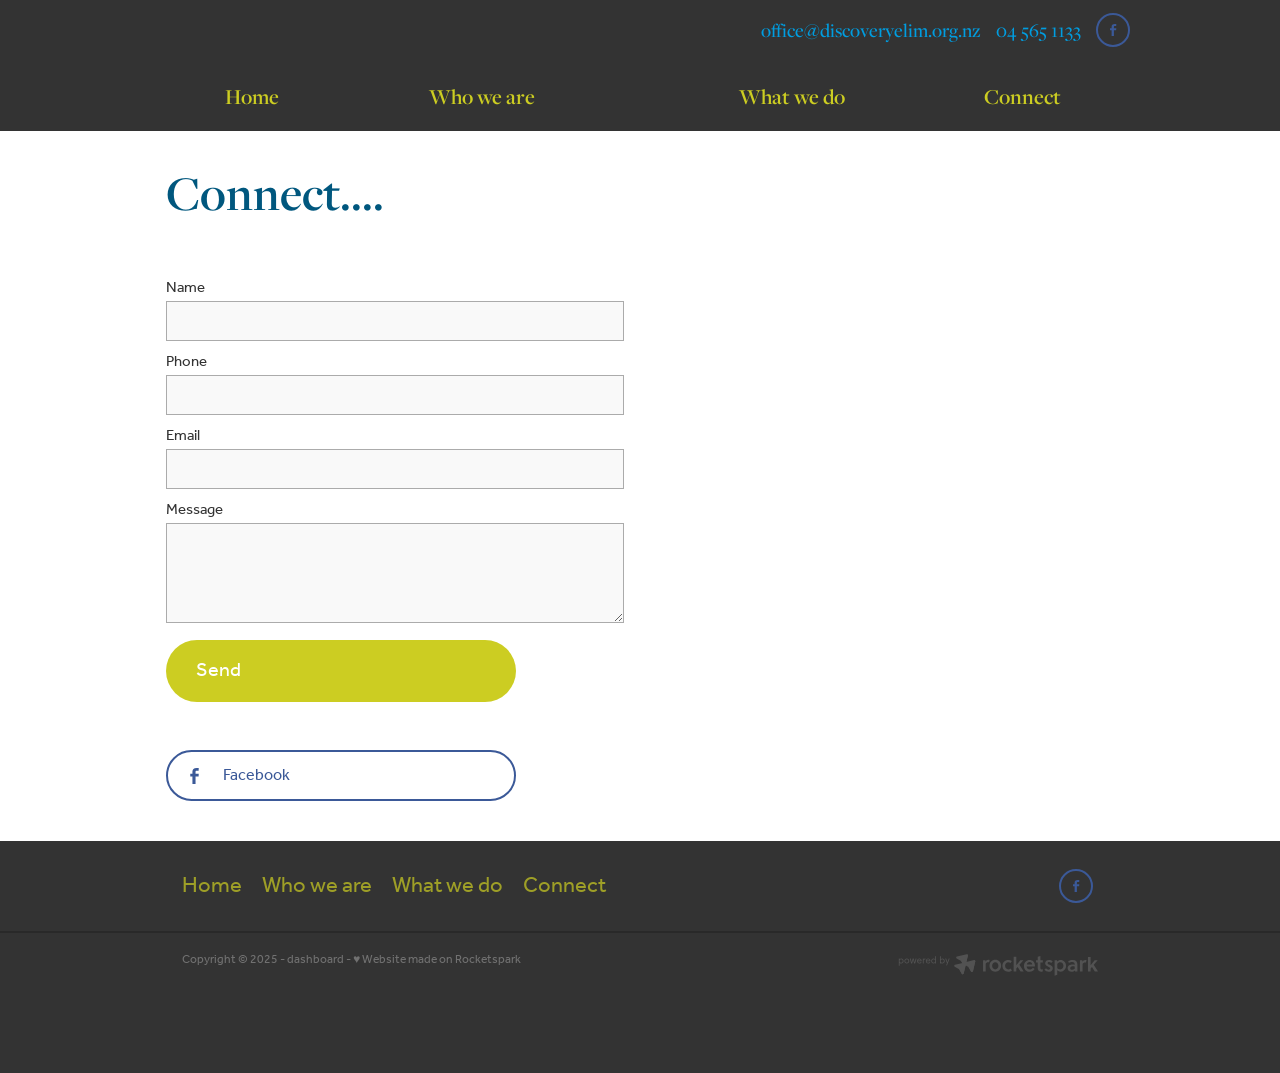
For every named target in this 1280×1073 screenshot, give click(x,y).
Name (185, 288)
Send (218, 671)
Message (194, 510)
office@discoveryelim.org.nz (871, 29)
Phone (186, 362)
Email (183, 436)
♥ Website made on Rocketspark (437, 959)
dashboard (315, 959)
